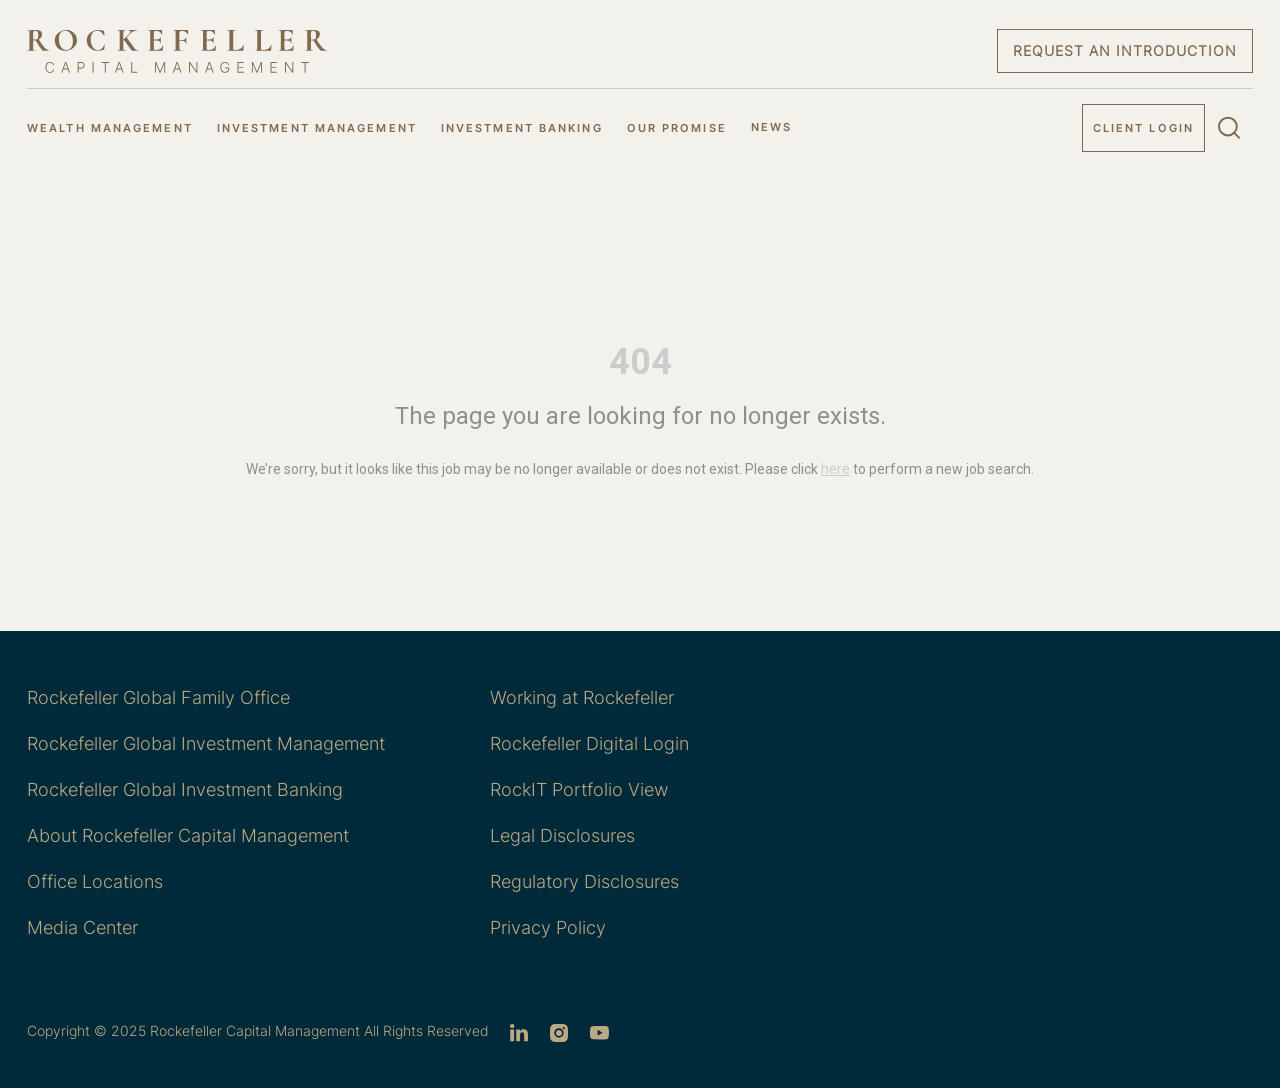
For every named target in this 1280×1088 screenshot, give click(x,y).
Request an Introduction (1125, 50)
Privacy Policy (548, 927)
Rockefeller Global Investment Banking (185, 789)
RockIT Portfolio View (579, 789)
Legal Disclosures (562, 835)
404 (640, 362)
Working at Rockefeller (582, 697)
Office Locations (95, 881)
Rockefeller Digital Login (589, 743)
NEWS (771, 127)
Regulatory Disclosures (584, 881)
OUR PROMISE (677, 128)
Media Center (82, 927)
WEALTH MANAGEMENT (110, 128)
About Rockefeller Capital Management (188, 835)
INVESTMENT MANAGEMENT (317, 128)
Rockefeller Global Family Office (158, 697)
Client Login (1143, 128)
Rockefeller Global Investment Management (206, 743)
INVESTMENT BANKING (522, 128)
